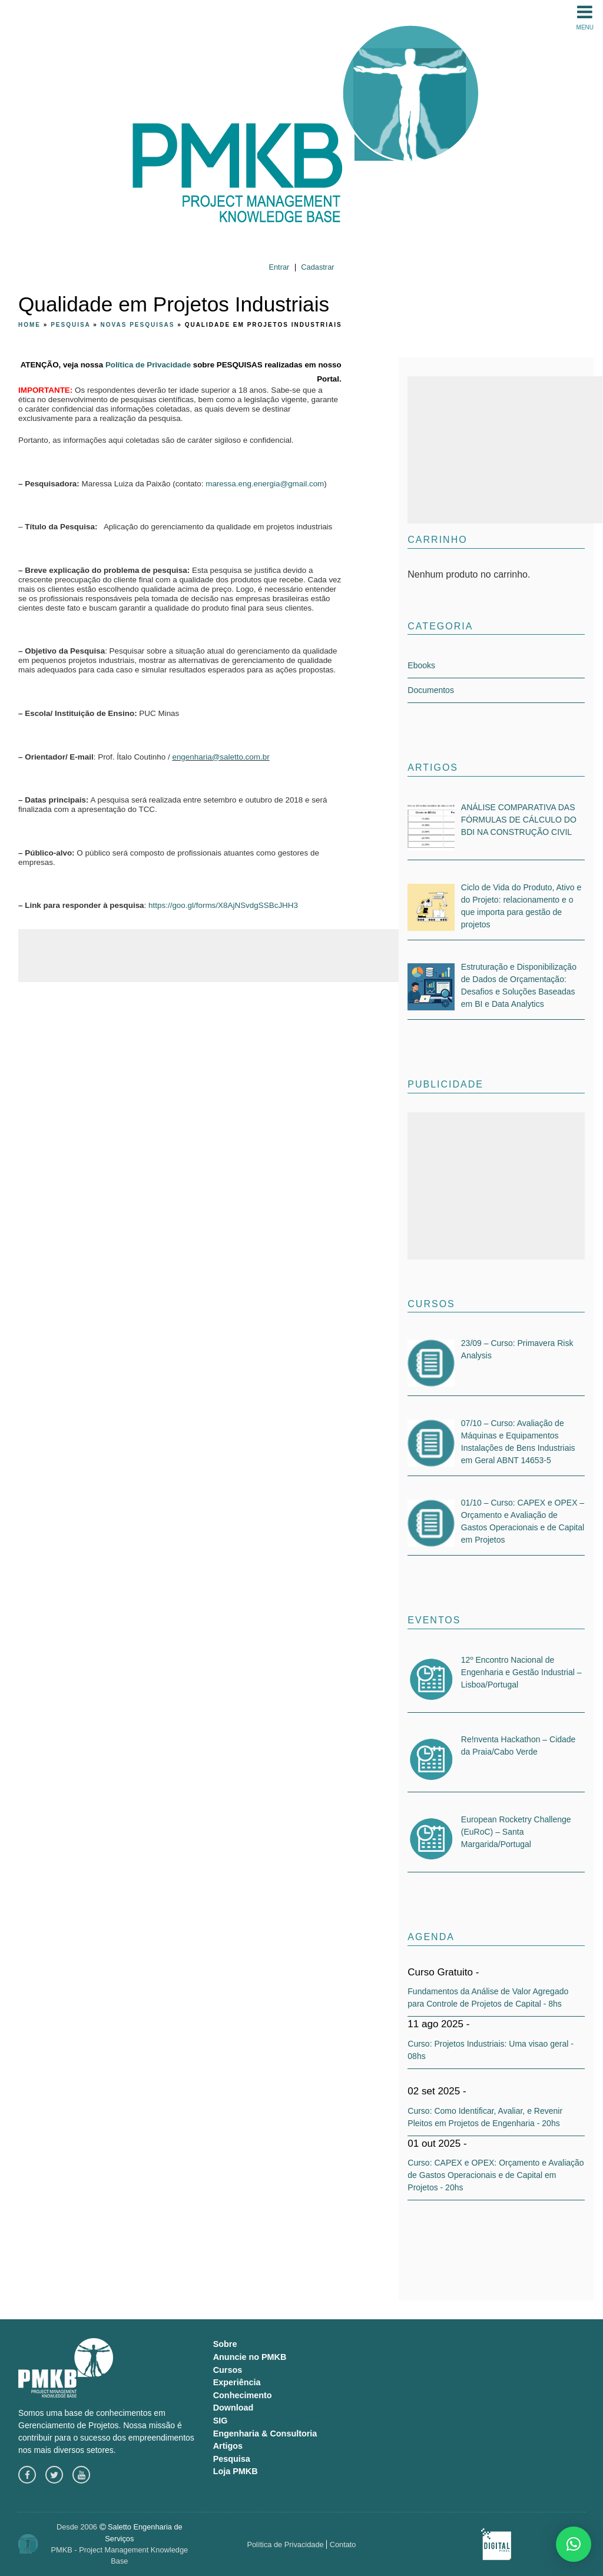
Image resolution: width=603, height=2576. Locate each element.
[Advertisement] (232, 955)
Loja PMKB (235, 2471)
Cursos (228, 2370)
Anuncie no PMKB (250, 2357)
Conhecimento (242, 2395)
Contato (343, 2544)
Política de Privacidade (148, 364)
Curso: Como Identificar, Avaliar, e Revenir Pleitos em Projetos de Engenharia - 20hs (484, 2117)
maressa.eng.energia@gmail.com (265, 483)
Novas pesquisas (138, 324)
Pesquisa (70, 324)
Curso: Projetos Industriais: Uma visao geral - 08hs (490, 2050)
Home (29, 324)
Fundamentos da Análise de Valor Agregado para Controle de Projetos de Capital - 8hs (487, 1997)
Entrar (279, 267)
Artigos (228, 2446)
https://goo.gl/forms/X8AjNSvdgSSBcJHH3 (223, 905)
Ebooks (421, 665)
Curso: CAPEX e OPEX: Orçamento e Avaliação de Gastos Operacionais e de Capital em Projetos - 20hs (495, 2175)
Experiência (237, 2382)
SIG (220, 2420)
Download (233, 2407)
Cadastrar (317, 267)
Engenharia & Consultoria (265, 2433)
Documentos (430, 690)
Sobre (225, 2344)
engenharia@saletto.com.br (220, 756)
